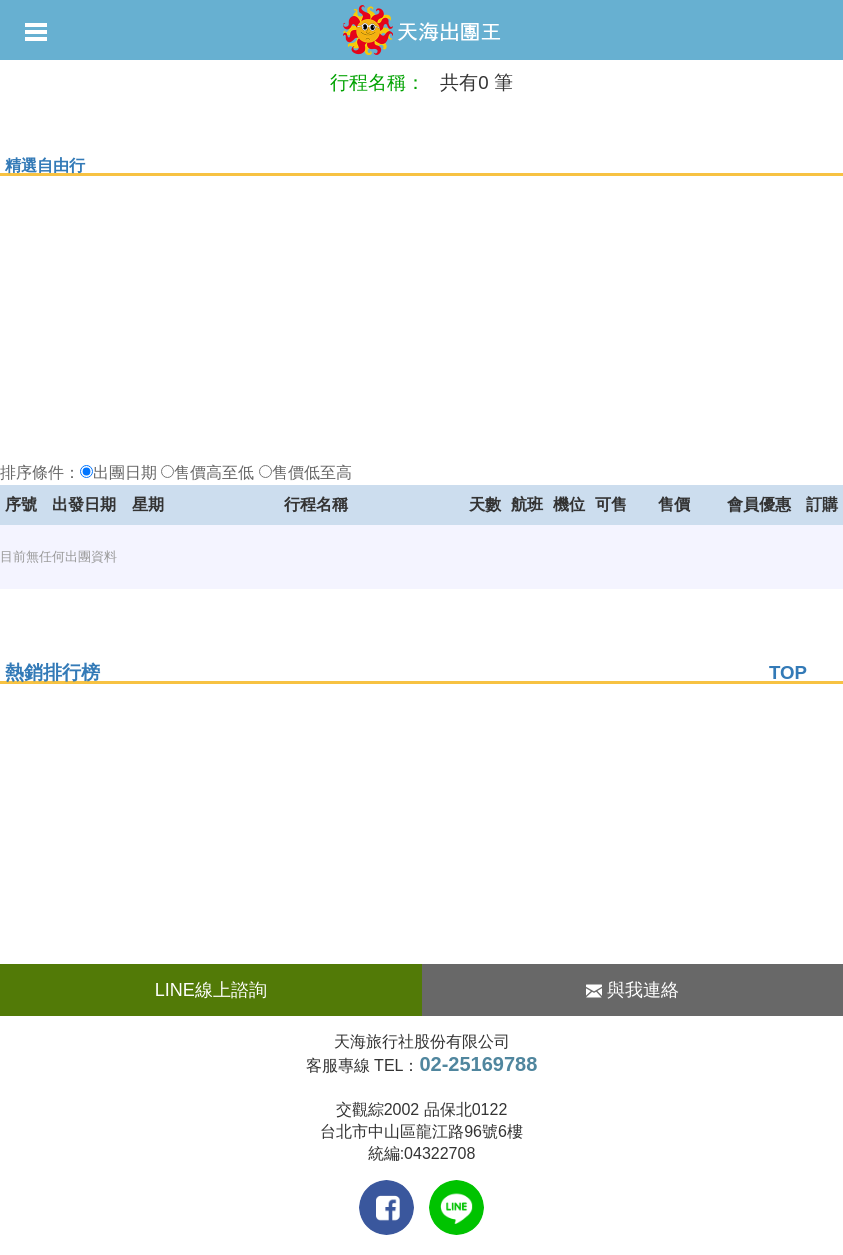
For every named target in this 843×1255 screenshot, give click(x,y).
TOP (788, 672)
